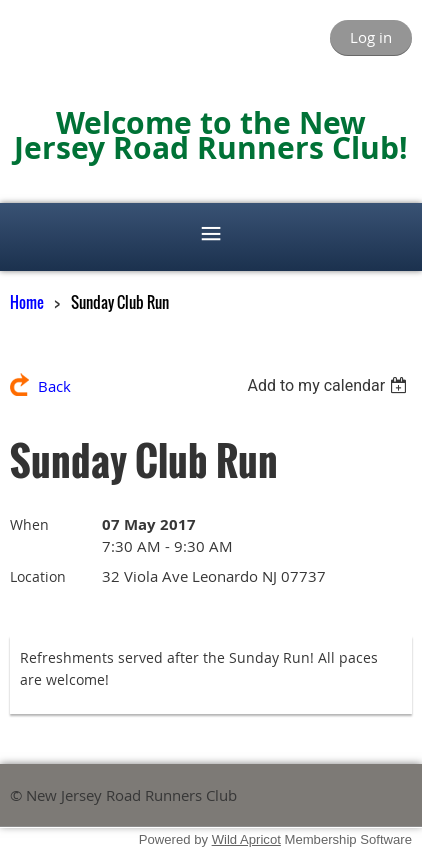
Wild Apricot (246, 839)
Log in (371, 37)
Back (54, 386)
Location (38, 576)
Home (27, 302)
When (29, 524)
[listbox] (329, 385)
